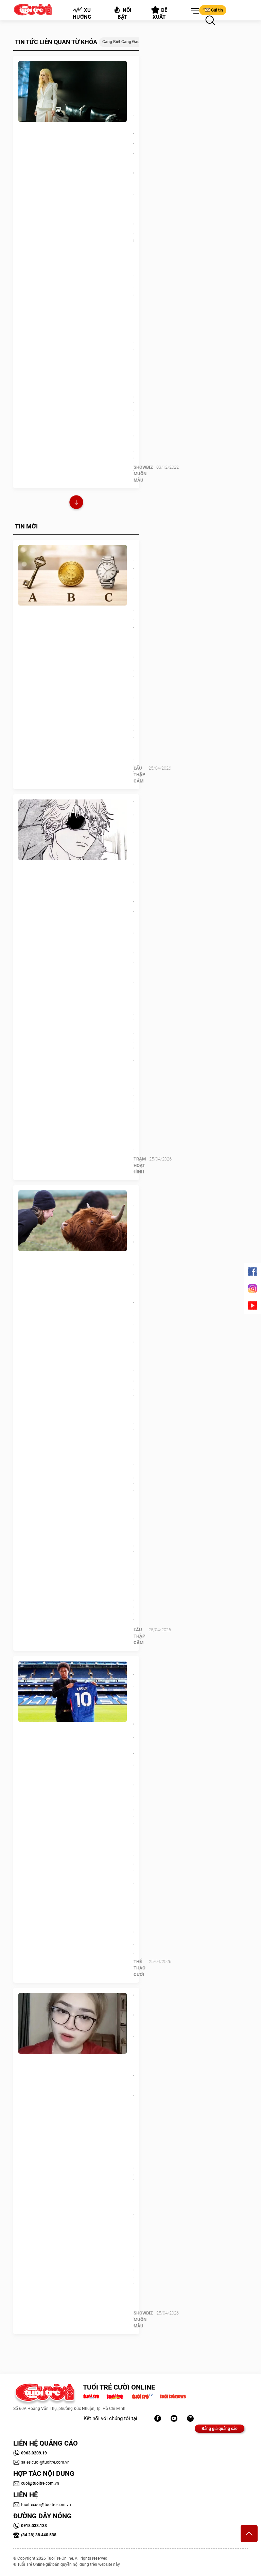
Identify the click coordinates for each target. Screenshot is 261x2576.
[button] (193, 11)
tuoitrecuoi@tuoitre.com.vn (42, 2504)
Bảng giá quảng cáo (220, 2428)
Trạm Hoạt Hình (140, 1165)
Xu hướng (82, 13)
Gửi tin (213, 10)
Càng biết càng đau (121, 41)
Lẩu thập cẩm (139, 774)
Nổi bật (122, 13)
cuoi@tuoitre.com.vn (36, 2483)
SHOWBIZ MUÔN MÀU (143, 474)
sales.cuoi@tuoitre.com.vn (41, 2462)
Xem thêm (76, 503)
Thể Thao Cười (139, 1968)
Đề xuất (159, 13)
